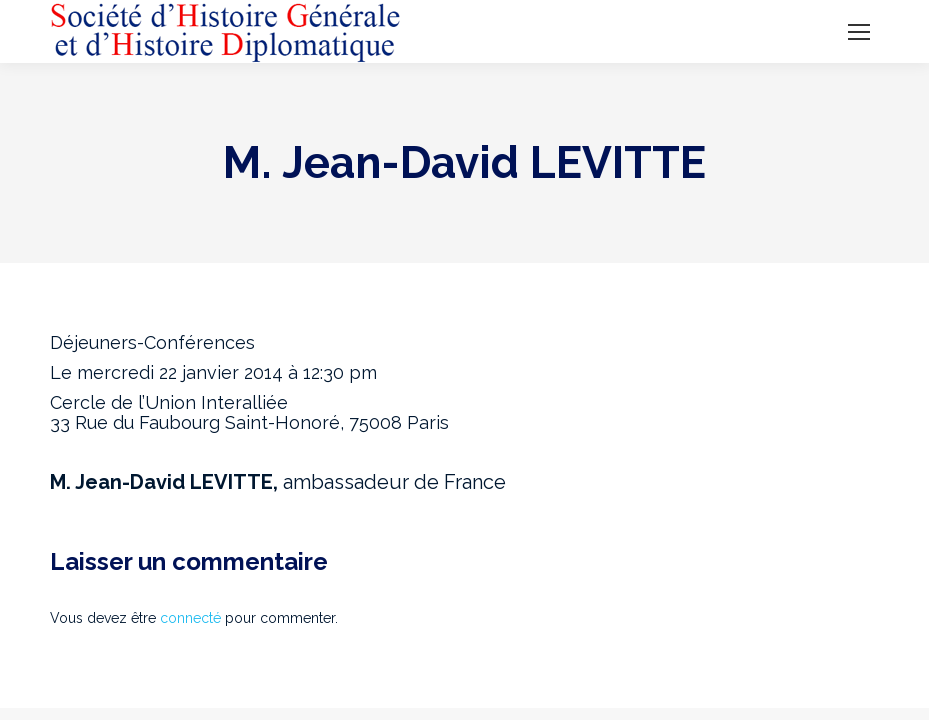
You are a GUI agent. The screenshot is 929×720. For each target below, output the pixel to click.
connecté (190, 618)
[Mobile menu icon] (859, 32)
